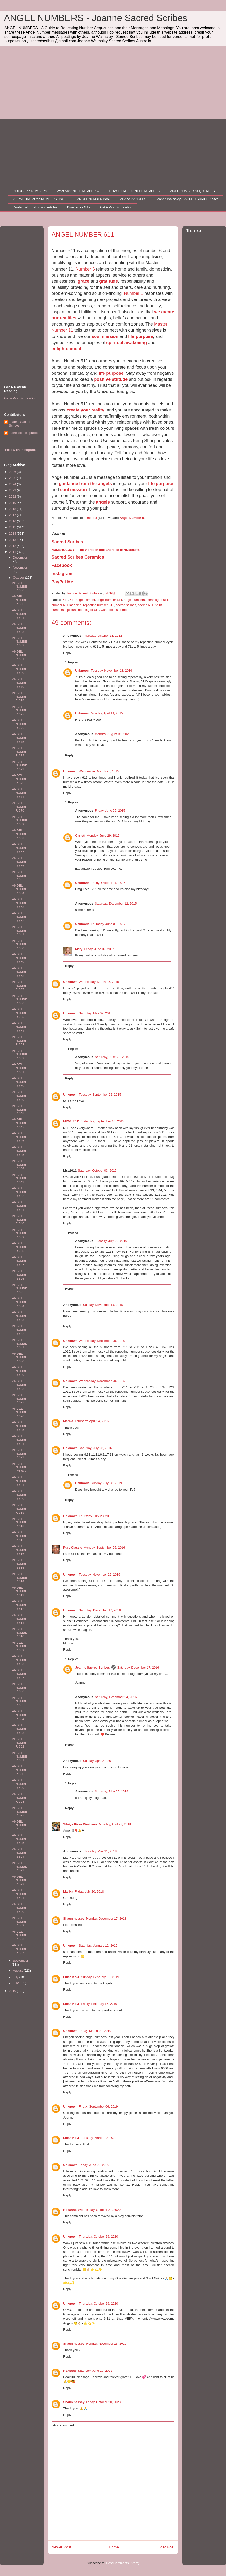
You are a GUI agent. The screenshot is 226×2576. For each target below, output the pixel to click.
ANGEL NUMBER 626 (19, 1412)
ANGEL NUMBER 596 (19, 1825)
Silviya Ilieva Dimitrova (80, 1824)
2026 (13, 472)
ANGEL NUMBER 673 (19, 765)
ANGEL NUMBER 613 (19, 1591)
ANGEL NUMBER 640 (19, 1219)
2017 (13, 515)
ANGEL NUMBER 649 (19, 1095)
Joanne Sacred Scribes (92, 1667)
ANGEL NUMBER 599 (19, 1784)
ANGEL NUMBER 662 (19, 917)
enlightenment (66, 348)
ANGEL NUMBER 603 (19, 1729)
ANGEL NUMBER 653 (19, 1040)
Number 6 (85, 269)
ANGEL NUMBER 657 (19, 985)
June (17, 1983)
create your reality (85, 410)
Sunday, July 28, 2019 (106, 1483)
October (19, 577)
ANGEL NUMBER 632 (19, 1329)
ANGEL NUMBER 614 (19, 1577)
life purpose (140, 336)
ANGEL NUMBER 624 (19, 1440)
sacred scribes (126, 605)
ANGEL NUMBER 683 (19, 627)
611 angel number (82, 600)
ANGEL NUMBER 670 (19, 806)
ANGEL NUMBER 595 (19, 1839)
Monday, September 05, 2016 (104, 1547)
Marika (68, 1421)
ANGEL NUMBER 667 (19, 848)
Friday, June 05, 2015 (110, 810)
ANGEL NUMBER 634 (19, 1302)
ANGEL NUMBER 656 (19, 999)
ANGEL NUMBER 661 (19, 930)
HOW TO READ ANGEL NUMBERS (134, 191)
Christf (80, 835)
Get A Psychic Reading (116, 207)
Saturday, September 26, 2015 (102, 1121)
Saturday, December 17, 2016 (100, 1610)
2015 (13, 527)
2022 (13, 496)
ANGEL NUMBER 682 (19, 641)
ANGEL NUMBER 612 (19, 1605)
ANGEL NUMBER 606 (19, 1687)
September (20, 1960)
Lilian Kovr (71, 1977)
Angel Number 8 (132, 518)
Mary (78, 949)
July (16, 1977)
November (20, 567)
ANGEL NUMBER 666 (19, 861)
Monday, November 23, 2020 (106, 2343)
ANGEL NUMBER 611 (19, 1618)
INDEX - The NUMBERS (30, 191)
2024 (13, 484)
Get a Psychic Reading (20, 398)
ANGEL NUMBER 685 (19, 600)
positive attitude (111, 379)
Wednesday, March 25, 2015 (99, 771)
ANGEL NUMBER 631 (19, 1343)
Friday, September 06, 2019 (98, 2106)
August (18, 1970)
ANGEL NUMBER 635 (19, 1288)
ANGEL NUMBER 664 (19, 889)
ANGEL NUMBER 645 (19, 1151)
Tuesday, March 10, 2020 (98, 2138)
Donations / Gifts (78, 207)
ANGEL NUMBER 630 (19, 1357)
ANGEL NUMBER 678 (19, 696)
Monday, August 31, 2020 (112, 734)
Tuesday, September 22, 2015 (100, 1094)
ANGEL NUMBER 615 (19, 1563)
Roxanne (70, 2210)
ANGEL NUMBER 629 (19, 1371)
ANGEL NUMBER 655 (19, 1013)
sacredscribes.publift (23, 433)
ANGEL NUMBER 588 (19, 1935)
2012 (13, 546)
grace (83, 281)
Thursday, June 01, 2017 (108, 924)
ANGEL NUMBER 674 (19, 751)
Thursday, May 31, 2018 (100, 1851)
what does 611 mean (115, 610)
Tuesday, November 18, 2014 (111, 670)
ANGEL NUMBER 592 (19, 1880)
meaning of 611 (157, 600)
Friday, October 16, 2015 (108, 883)
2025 (13, 478)
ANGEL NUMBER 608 (19, 1660)
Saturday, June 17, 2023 (95, 2370)
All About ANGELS (133, 199)
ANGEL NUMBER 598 (19, 1797)
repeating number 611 (98, 605)
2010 (13, 1991)
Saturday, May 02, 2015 (95, 1013)
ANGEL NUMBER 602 (19, 1742)
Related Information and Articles (35, 207)
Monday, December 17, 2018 (106, 1918)
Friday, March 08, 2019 (95, 2031)
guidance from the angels (85, 483)
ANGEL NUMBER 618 (19, 1522)
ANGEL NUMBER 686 (19, 586)
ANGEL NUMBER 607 (19, 1674)
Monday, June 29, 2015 (103, 835)
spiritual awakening (126, 342)
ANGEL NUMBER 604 (19, 1715)
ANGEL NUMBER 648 (19, 1109)
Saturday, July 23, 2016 (95, 1448)
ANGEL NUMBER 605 (19, 1701)
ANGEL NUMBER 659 (19, 958)
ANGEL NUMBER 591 (19, 1894)
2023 (13, 490)
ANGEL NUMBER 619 (19, 1508)
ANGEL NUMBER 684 (19, 614)
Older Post (165, 2547)
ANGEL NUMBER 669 (19, 820)
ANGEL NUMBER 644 (19, 1164)
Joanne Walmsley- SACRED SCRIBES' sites (187, 199)
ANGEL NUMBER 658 (19, 972)
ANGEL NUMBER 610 (19, 1632)
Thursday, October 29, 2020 (98, 2236)
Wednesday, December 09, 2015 (102, 1341)
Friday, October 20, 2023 (103, 2402)
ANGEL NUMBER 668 (19, 834)
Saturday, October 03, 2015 (97, 1170)
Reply (67, 653)
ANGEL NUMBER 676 (19, 724)
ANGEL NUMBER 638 (19, 1247)
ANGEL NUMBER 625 (19, 1426)
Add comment (63, 2425)
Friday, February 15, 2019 (99, 2004)
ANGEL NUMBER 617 (19, 1536)
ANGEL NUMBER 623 (19, 1453)
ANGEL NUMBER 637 (19, 1261)
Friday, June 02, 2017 (99, 949)
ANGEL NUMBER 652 (19, 1054)
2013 (13, 539)
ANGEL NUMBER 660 (19, 944)
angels (103, 502)
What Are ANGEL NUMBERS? (78, 191)
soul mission (105, 336)
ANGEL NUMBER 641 (19, 1206)
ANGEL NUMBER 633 (19, 1316)
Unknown (82, 670)
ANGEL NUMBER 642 (19, 1192)
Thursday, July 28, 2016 (96, 1516)
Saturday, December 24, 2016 (116, 1697)
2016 (13, 521)
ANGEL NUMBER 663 (19, 903)
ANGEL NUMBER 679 (19, 682)
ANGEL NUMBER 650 (19, 1082)
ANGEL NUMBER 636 (19, 1274)
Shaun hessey (73, 1918)
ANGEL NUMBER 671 (19, 793)
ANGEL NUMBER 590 (19, 1907)
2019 (13, 502)
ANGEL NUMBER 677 (19, 710)
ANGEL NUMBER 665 (19, 875)
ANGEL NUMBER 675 (19, 738)
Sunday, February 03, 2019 (100, 1977)
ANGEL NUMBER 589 (19, 1921)
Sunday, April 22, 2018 (98, 1761)
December (20, 557)
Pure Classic (72, 1547)
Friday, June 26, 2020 (94, 2165)
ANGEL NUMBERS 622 (19, 1467)
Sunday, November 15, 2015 (103, 1305)
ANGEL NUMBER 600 (19, 1770)
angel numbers (134, 600)
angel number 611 (109, 600)
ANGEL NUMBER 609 (19, 1646)
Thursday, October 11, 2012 (102, 635)
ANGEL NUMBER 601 (19, 1756)
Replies (73, 662)
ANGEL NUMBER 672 (19, 779)
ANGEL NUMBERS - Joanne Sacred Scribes (95, 18)
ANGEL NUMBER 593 (19, 1866)
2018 (13, 509)
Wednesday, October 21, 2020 (99, 2210)
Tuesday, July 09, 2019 (111, 1241)
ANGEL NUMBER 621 (19, 1481)
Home (114, 2547)
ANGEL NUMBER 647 (19, 1123)
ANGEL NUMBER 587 (19, 1949)
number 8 (90, 518)
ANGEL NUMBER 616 (19, 1550)
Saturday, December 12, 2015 (116, 903)
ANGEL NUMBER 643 (19, 1178)
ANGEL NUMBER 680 (19, 669)
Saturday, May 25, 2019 (111, 1791)
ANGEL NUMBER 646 (19, 1137)
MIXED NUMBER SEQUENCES (192, 191)
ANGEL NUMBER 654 (19, 1027)
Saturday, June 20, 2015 (112, 1057)
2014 (13, 533)
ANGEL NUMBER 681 (19, 655)
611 (65, 600)
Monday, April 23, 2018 (115, 1824)
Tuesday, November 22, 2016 (99, 1574)
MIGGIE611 (71, 1121)
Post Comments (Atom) (122, 2563)
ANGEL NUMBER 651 (19, 1068)
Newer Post (61, 2547)
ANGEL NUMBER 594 (19, 1852)
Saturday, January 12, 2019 (98, 1945)
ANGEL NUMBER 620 (19, 1495)
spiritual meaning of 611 (82, 610)
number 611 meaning (66, 605)
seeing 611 (146, 605)
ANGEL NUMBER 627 (19, 1398)
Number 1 (133, 293)
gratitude (108, 281)
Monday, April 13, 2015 (107, 713)
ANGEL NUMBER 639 (19, 1233)
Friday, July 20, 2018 (89, 1891)
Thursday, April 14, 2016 (92, 1421)
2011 (13, 552)
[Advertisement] (113, 82)
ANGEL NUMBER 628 (19, 1385)
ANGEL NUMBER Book (93, 199)
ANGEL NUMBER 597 (19, 1811)
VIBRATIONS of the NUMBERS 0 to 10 (40, 199)
